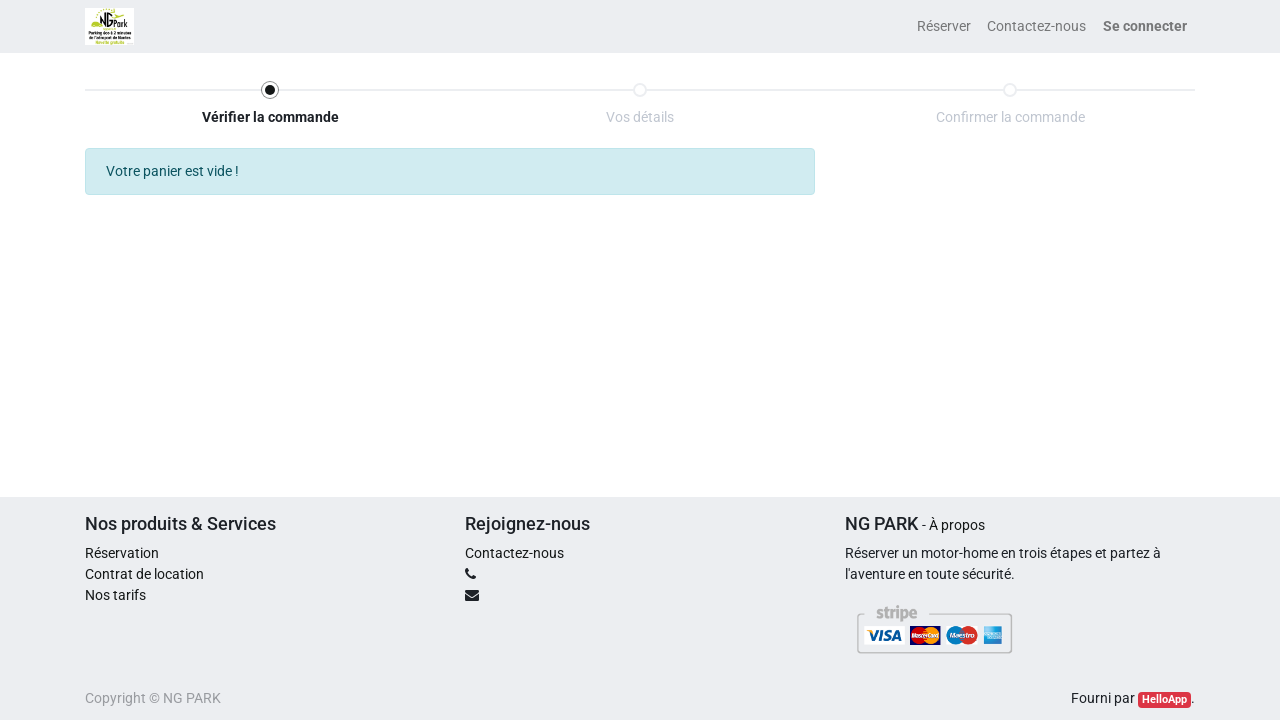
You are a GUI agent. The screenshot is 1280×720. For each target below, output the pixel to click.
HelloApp (1164, 699)
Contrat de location (144, 574)
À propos (957, 525)
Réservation (122, 553)
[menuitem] (944, 26)
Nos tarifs (115, 595)
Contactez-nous (514, 553)
